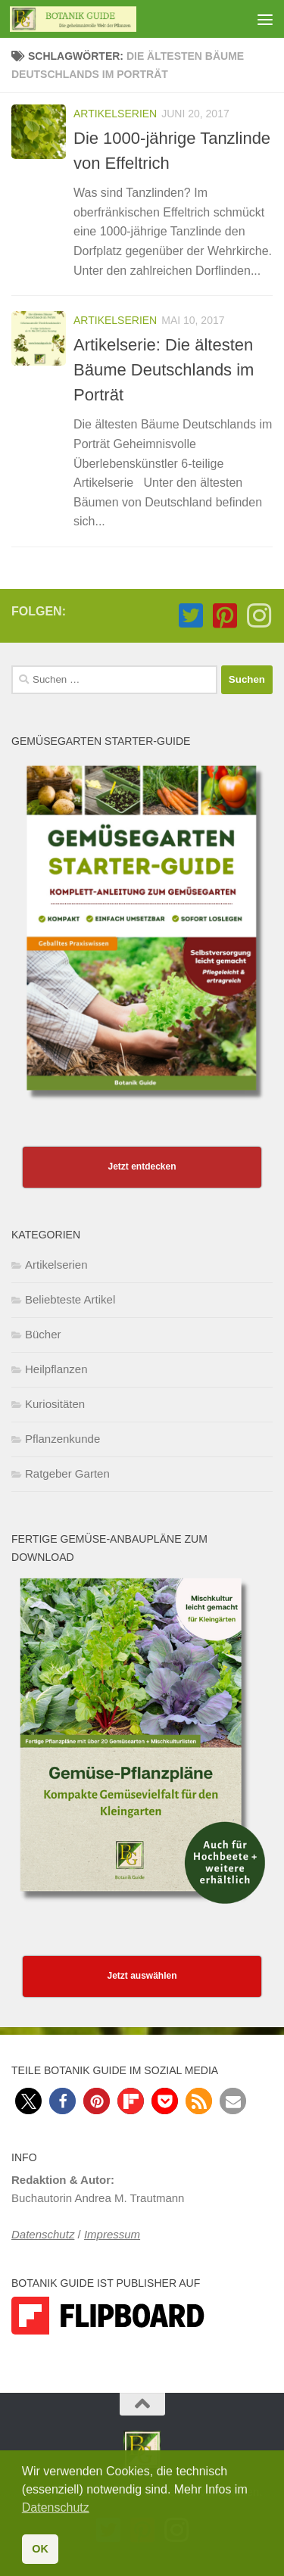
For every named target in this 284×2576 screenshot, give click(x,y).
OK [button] (40, 2549)
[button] (28, 2101)
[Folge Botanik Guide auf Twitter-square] (190, 616)
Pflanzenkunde (62, 1438)
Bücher (43, 1334)
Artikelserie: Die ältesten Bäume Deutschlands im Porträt (163, 369)
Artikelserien (115, 113)
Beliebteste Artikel (70, 1299)
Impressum (112, 2234)
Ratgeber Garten (67, 1473)
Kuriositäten (55, 1403)
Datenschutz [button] (55, 2507)
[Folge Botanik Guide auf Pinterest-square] (225, 616)
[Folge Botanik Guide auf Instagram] (259, 616)
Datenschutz (42, 2234)
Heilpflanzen (56, 1369)
